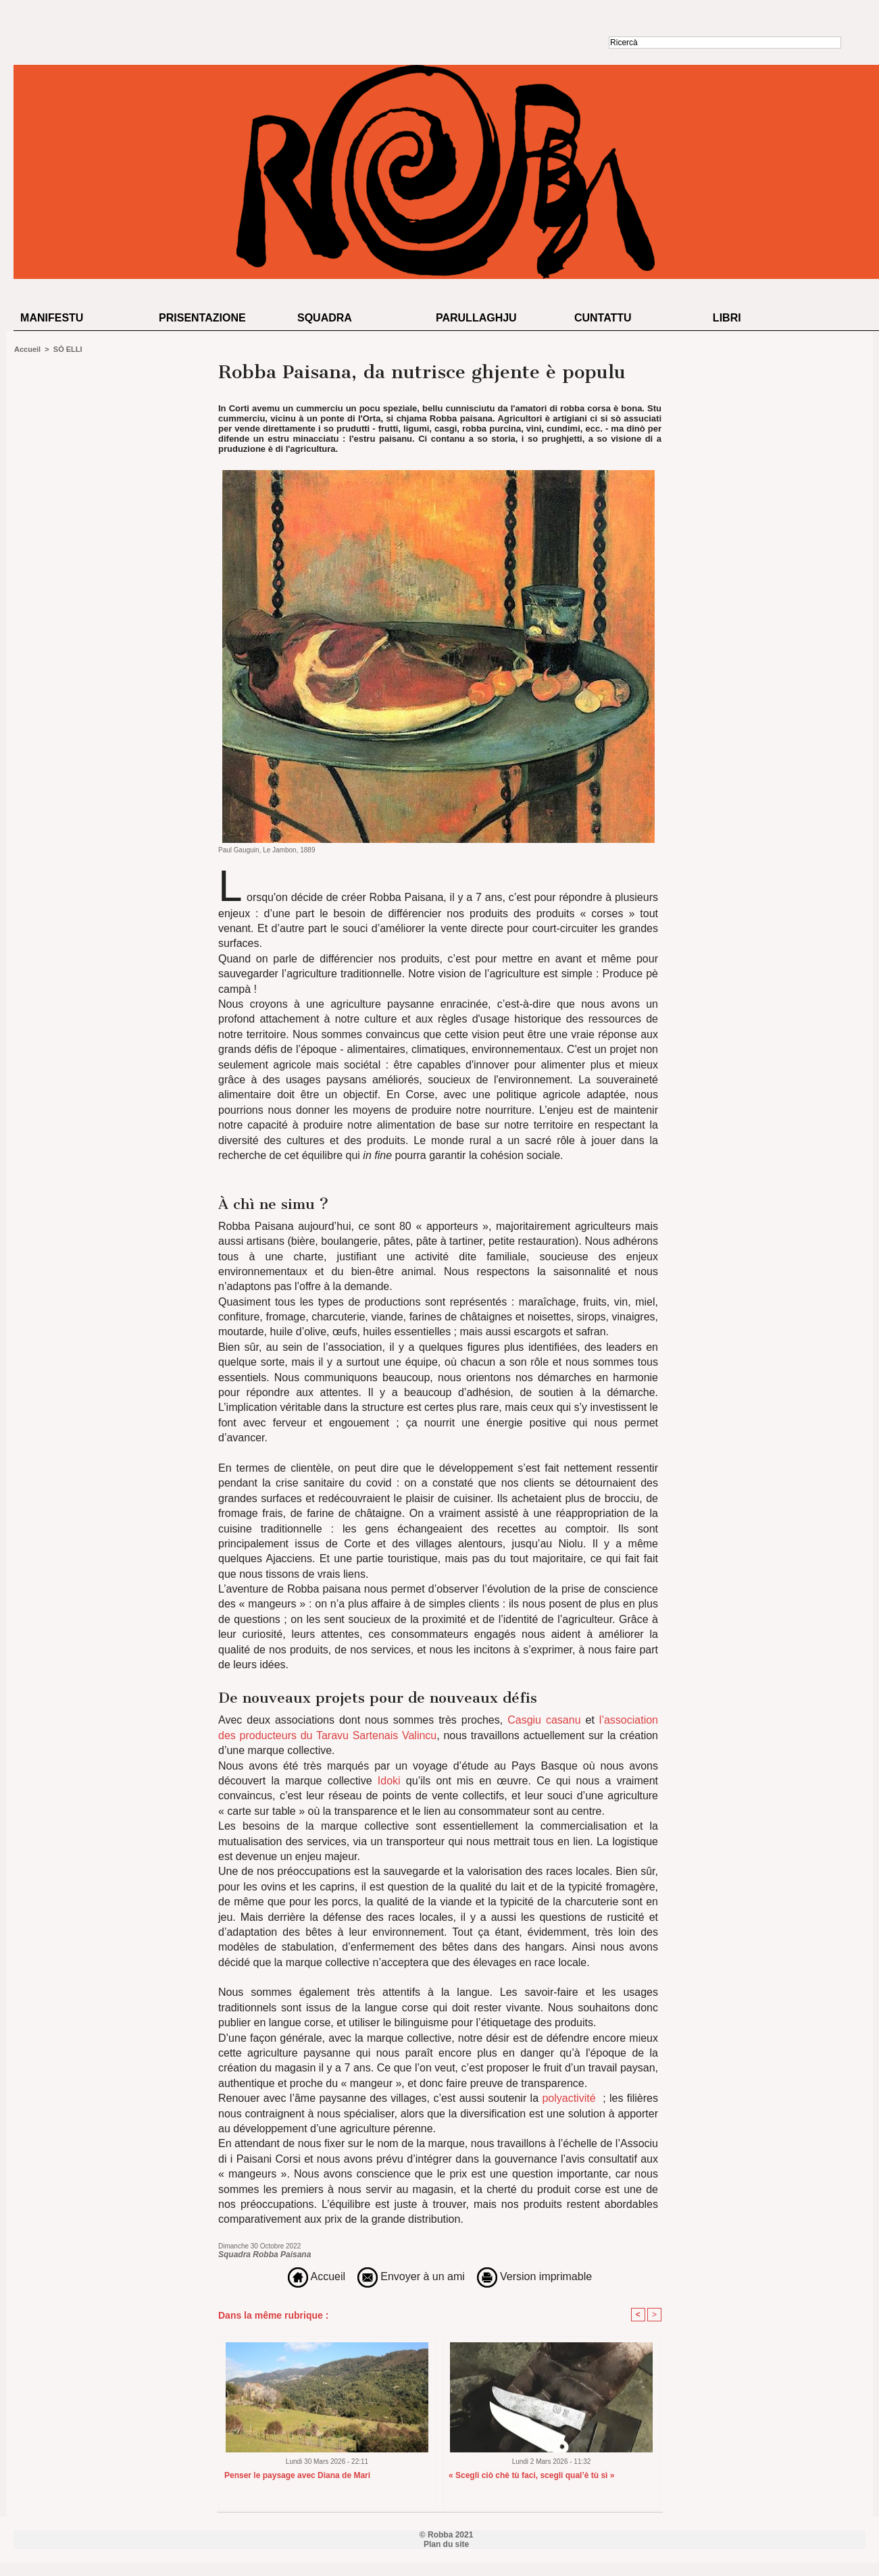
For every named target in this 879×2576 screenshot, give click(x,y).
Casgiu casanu (543, 1720)
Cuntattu (603, 318)
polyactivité (568, 2098)
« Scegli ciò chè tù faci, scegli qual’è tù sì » (531, 2475)
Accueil (27, 349)
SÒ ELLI (67, 349)
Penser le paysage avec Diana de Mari (297, 2475)
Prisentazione (202, 318)
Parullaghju (476, 318)
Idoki (389, 1780)
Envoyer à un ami (411, 2276)
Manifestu (51, 318)
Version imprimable (535, 2276)
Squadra (324, 318)
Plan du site (446, 2544)
